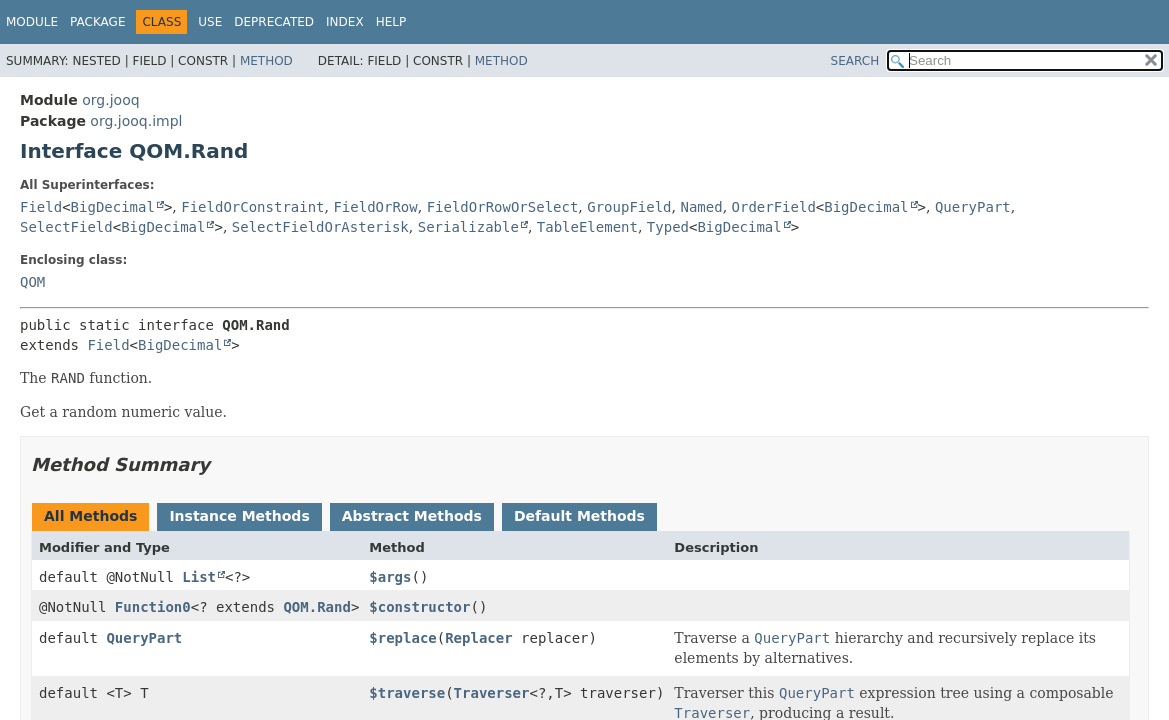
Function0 (153, 607)
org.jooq (110, 100)
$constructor (419, 607)
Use (210, 22)
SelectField (66, 227)
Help (391, 22)
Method (266, 61)
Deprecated (274, 22)
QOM (32, 282)
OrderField (774, 207)
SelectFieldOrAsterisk (320, 227)
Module (32, 22)
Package (97, 22)
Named (701, 207)
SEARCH (855, 61)
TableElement (587, 227)
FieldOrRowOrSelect (503, 207)
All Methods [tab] (90, 516)
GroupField (629, 207)
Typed (668, 227)
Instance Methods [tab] (239, 516)
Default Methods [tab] (579, 516)
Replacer (478, 638)
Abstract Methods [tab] (412, 516)
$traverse (407, 693)
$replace (402, 638)
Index (345, 22)
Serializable (468, 227)
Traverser (492, 693)
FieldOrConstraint (252, 207)
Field (41, 207)
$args (390, 577)
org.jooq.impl (136, 121)
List (199, 577)
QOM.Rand (316, 607)
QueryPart (973, 207)
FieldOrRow (375, 207)
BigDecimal (113, 207)
